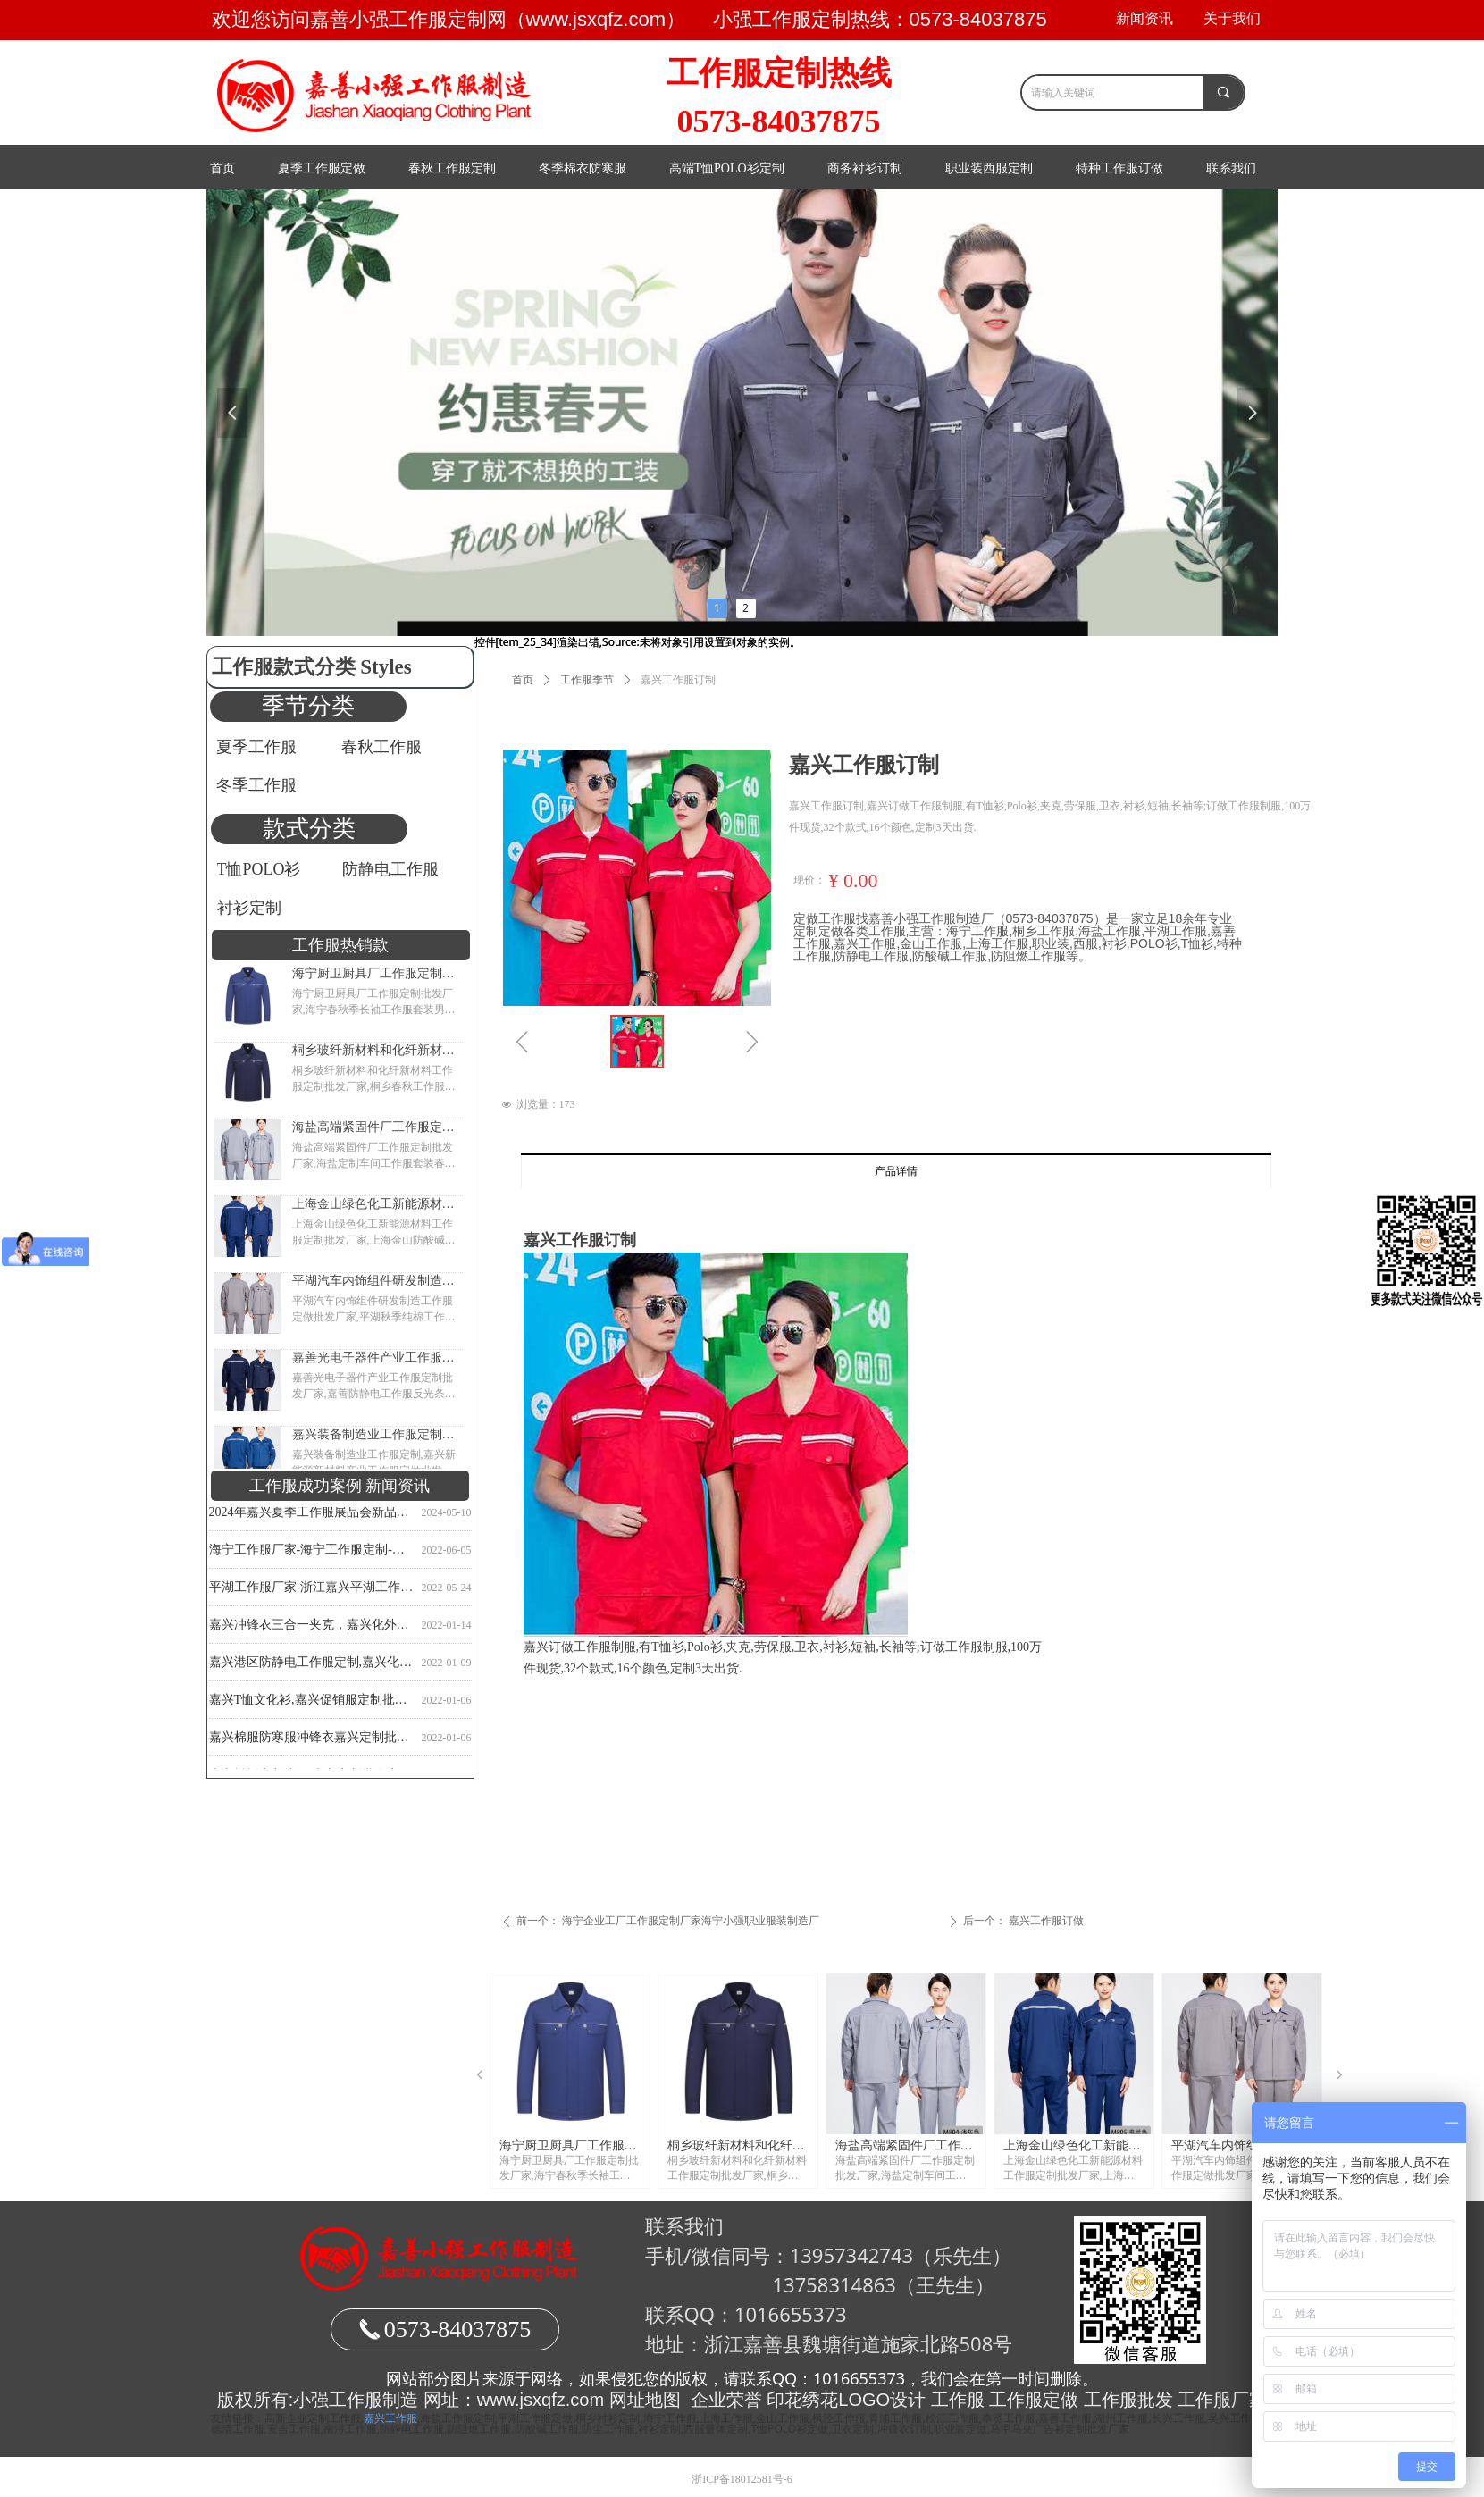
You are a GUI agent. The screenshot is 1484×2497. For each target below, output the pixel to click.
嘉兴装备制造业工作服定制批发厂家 (373, 1435)
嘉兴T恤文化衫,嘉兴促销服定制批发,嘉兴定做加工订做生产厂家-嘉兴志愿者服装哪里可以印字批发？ (312, 1703)
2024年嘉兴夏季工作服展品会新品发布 (312, 1515)
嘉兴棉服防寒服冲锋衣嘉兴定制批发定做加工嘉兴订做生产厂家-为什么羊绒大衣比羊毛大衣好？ (312, 1740)
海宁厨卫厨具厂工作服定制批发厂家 (373, 974)
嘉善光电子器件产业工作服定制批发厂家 (373, 1358)
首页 (522, 680)
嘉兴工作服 (390, 2418)
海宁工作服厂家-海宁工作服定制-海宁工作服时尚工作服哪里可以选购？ (312, 1553)
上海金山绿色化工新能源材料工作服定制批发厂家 (373, 1204)
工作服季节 (587, 680)
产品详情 (896, 1171)
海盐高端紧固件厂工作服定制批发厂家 (373, 1127)
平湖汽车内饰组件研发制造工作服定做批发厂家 (373, 1281)
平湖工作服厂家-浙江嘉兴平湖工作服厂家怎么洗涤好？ (312, 1590)
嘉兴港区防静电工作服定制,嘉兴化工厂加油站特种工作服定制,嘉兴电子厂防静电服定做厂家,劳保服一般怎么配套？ (312, 1665)
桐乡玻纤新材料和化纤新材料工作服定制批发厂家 (373, 1050)
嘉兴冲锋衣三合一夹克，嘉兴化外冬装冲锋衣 (312, 1628)
